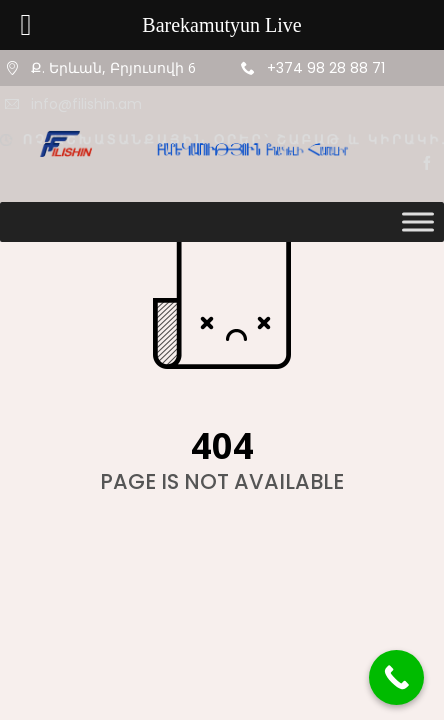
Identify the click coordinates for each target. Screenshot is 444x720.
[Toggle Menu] (418, 221)
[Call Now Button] (396, 677)
